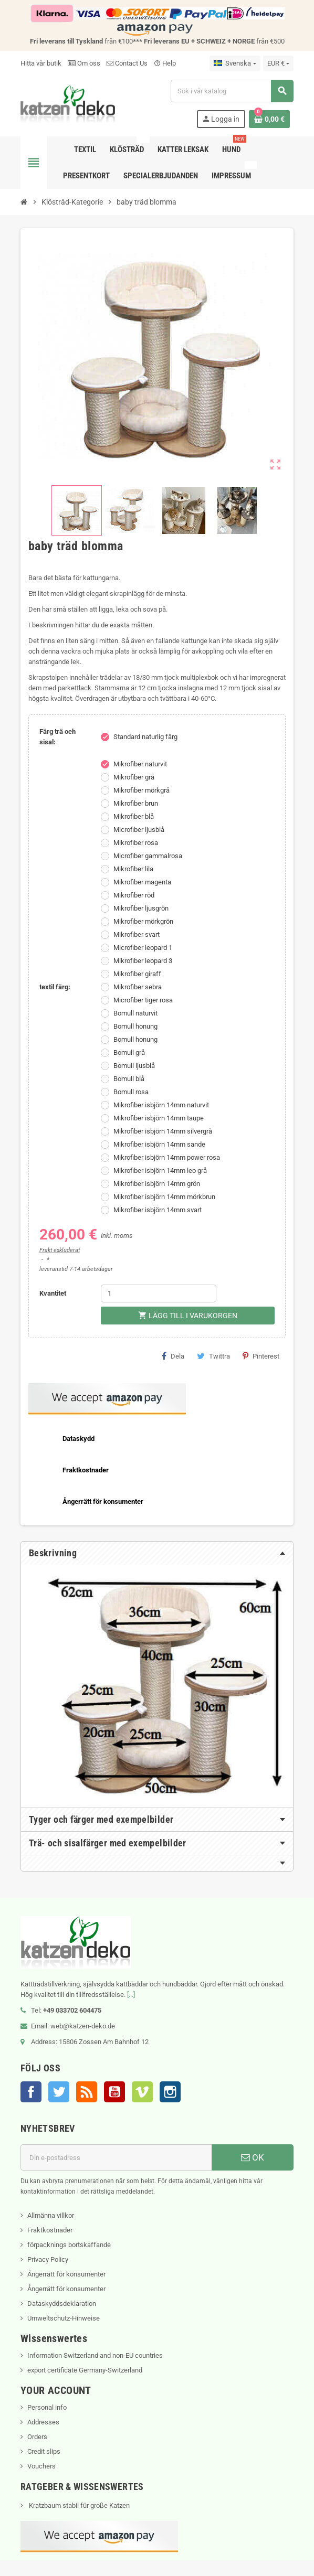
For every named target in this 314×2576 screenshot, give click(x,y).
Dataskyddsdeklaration (61, 2303)
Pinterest (261, 1356)
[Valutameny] (278, 63)
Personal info (47, 2407)
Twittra (213, 1356)
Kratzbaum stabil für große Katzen (78, 2505)
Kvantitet (52, 1293)
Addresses (43, 2422)
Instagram (170, 2091)
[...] (131, 1994)
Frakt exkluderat (59, 1250)
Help (165, 63)
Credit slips (43, 2451)
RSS (86, 2091)
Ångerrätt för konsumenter (66, 2274)
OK (252, 2157)
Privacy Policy (47, 2259)
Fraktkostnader (49, 2230)
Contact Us (127, 63)
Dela (173, 1356)
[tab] (157, 1553)
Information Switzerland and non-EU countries (95, 2355)
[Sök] (232, 91)
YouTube (114, 2091)
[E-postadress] (116, 2157)
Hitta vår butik (40, 63)
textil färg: (54, 987)
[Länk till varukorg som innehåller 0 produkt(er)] (269, 119)
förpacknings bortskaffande (69, 2245)
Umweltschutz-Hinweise (63, 2318)
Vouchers (41, 2466)
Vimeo (142, 2091)
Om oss (84, 63)
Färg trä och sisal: (57, 737)
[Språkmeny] (235, 63)
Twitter (58, 2091)
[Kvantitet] (158, 1293)
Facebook (30, 2091)
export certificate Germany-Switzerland (84, 2370)
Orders (37, 2437)
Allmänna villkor (50, 2215)
